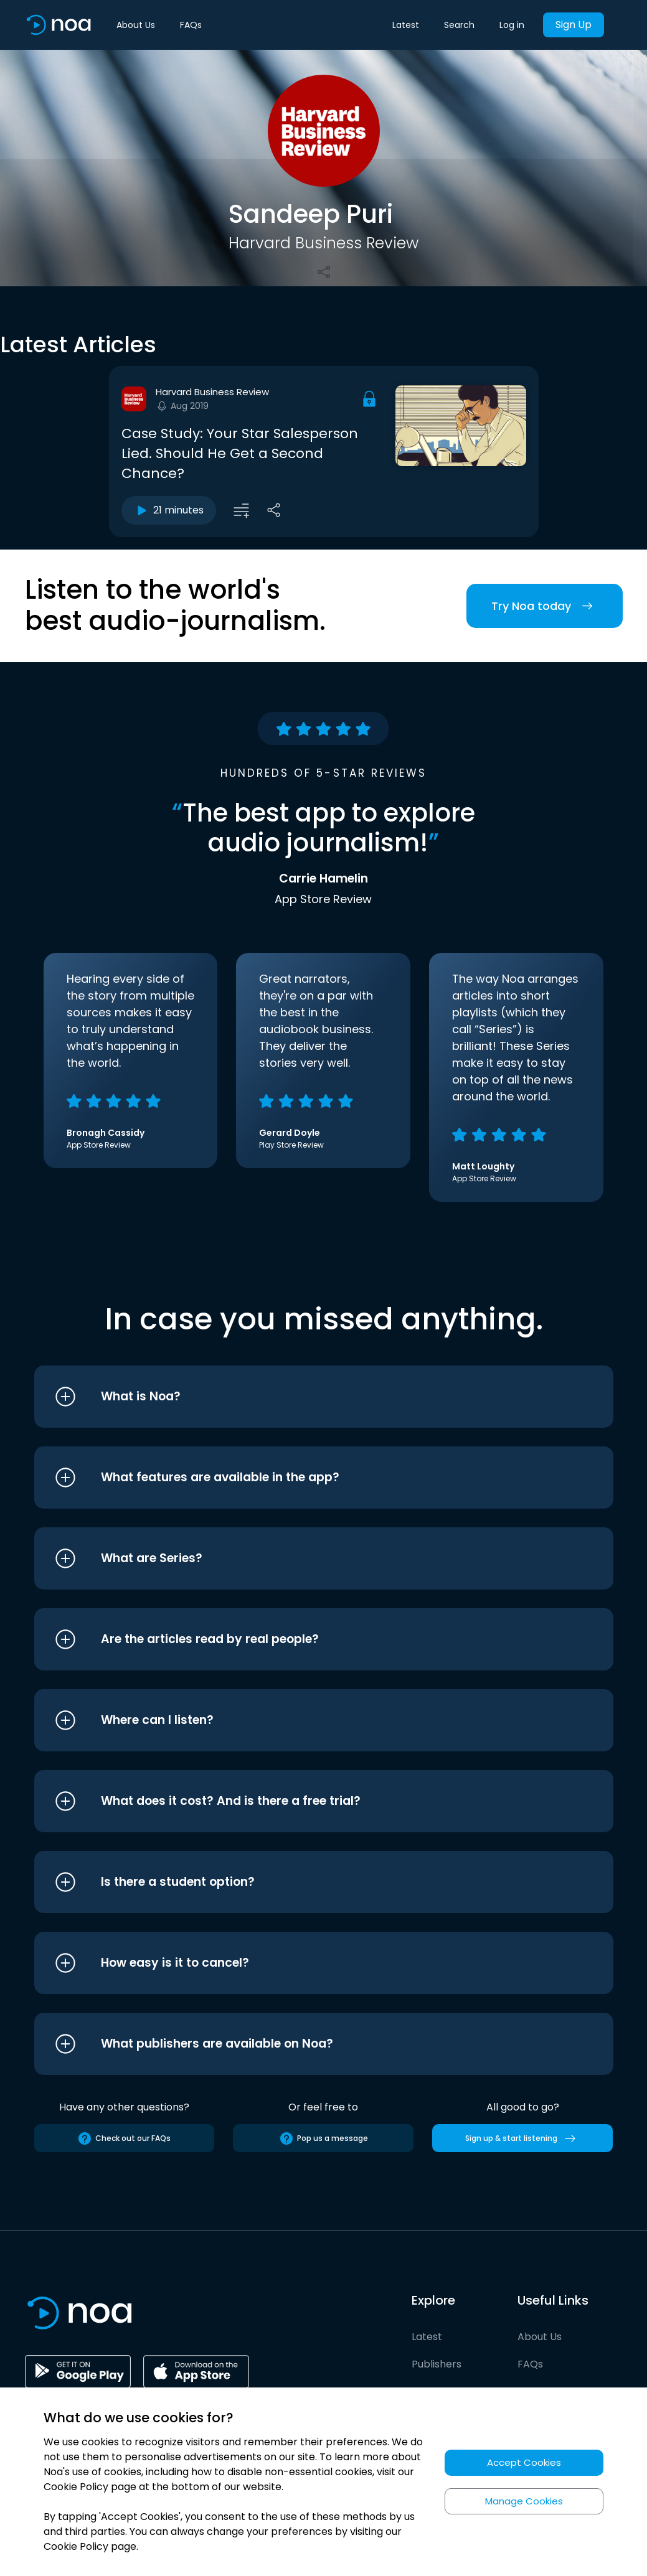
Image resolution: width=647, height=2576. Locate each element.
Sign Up (573, 24)
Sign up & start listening (522, 2138)
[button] (300, 1396)
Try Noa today (544, 606)
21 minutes (169, 510)
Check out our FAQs (124, 2138)
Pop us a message (323, 2138)
